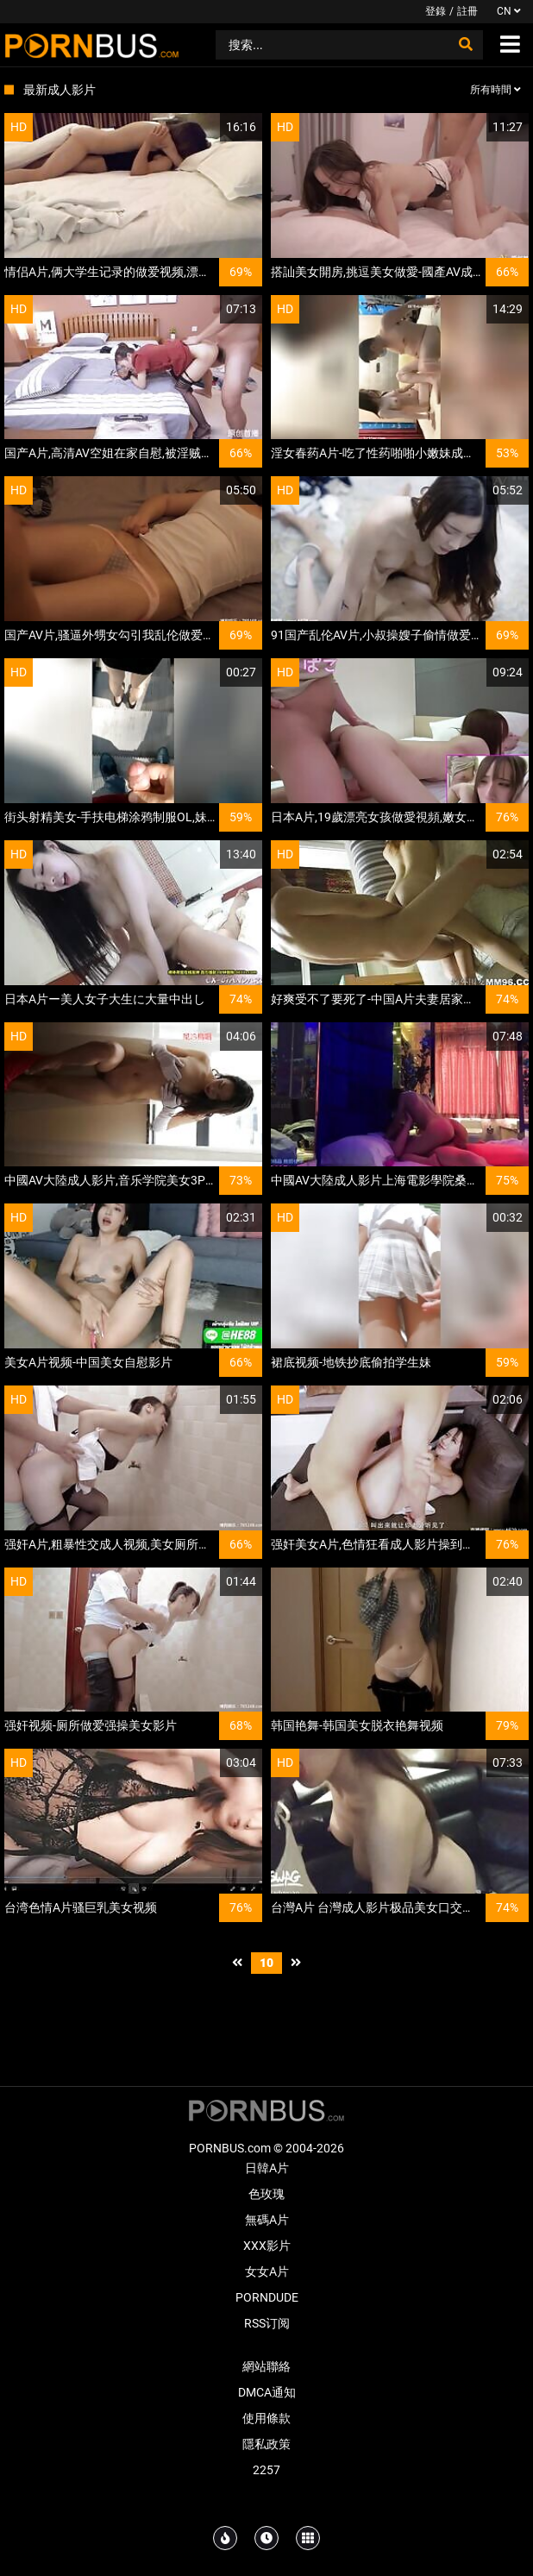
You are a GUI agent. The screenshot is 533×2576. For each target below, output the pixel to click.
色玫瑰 (266, 2194)
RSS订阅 (267, 2323)
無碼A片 (267, 2220)
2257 (266, 2470)
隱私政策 (266, 2444)
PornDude (266, 2297)
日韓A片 (267, 2168)
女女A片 (267, 2271)
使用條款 (266, 2418)
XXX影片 (267, 2245)
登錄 (435, 11)
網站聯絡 (266, 2366)
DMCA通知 (267, 2392)
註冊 (467, 11)
